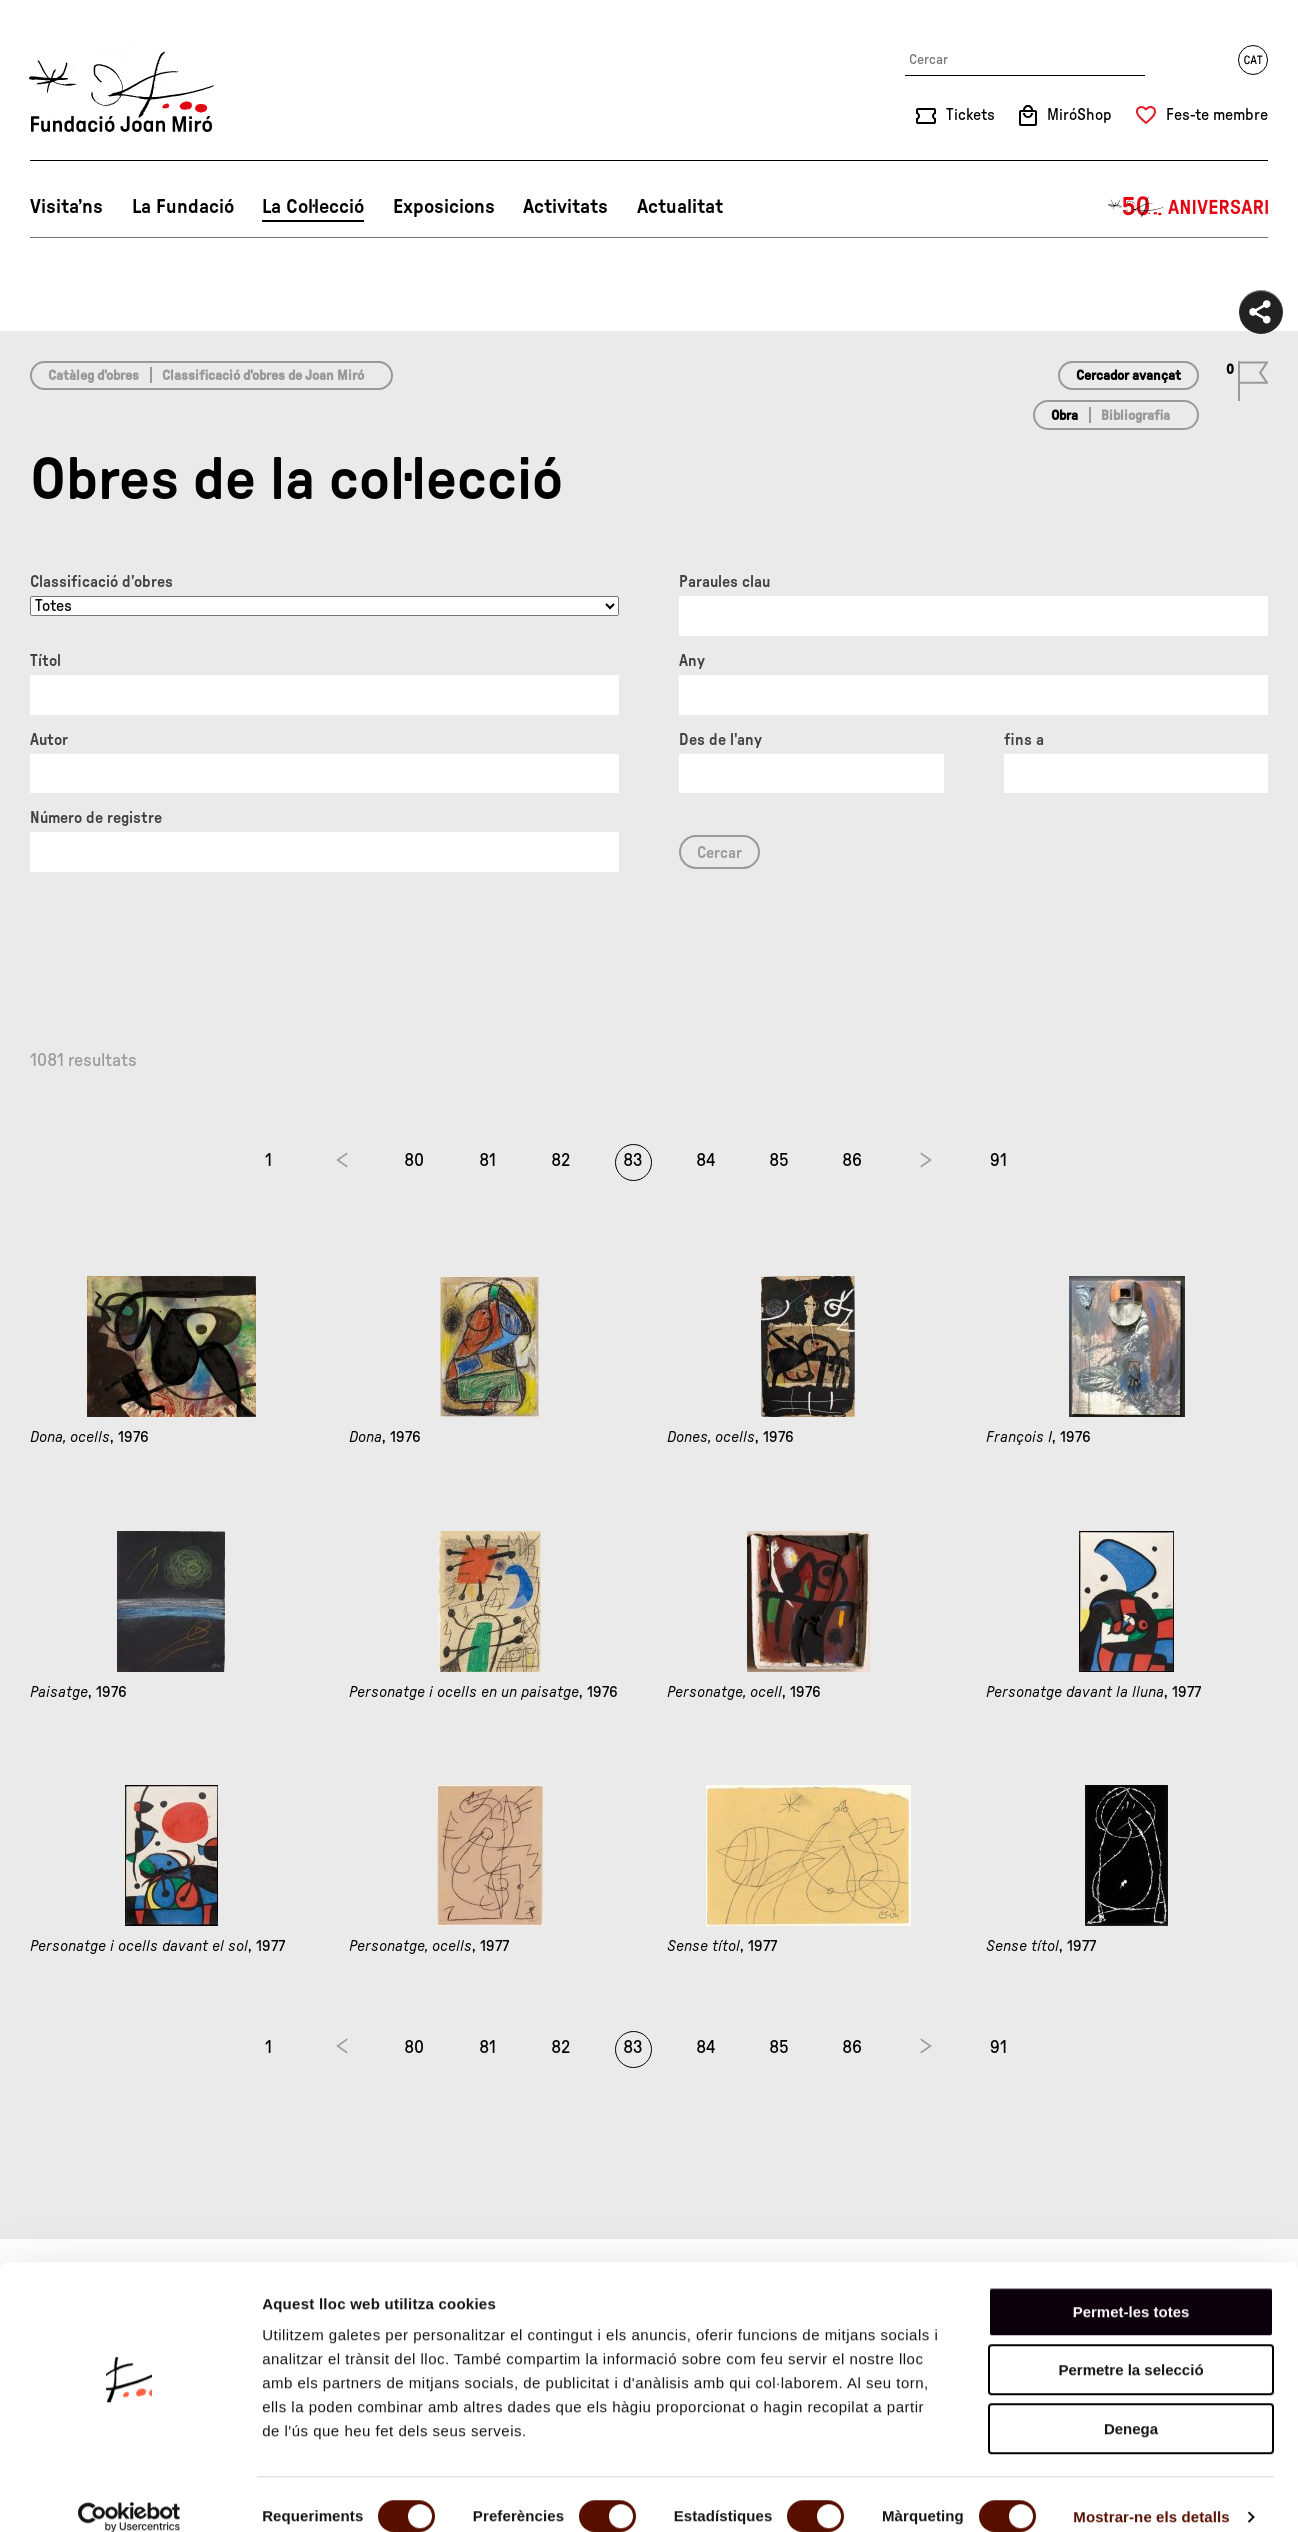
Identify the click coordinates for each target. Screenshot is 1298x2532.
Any (692, 661)
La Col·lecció (313, 207)
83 (633, 1161)
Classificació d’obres (101, 582)
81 (487, 1161)
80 (414, 1161)
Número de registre (96, 818)
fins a (1024, 740)
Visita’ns (66, 207)
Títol (45, 661)
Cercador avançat (1128, 376)
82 (560, 1161)
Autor (49, 740)
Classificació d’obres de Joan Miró (263, 376)
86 (852, 1161)
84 (706, 1161)
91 (998, 1161)
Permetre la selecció (1130, 2346)
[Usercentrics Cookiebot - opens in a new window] (129, 2493)
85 (779, 1161)
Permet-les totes (1131, 2287)
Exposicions (444, 207)
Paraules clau (724, 582)
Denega (1131, 2404)
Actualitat (680, 207)
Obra (1064, 416)
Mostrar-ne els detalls (1151, 2492)
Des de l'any (720, 740)
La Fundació (183, 207)
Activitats (565, 207)
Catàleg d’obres (93, 376)
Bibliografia (1135, 416)
